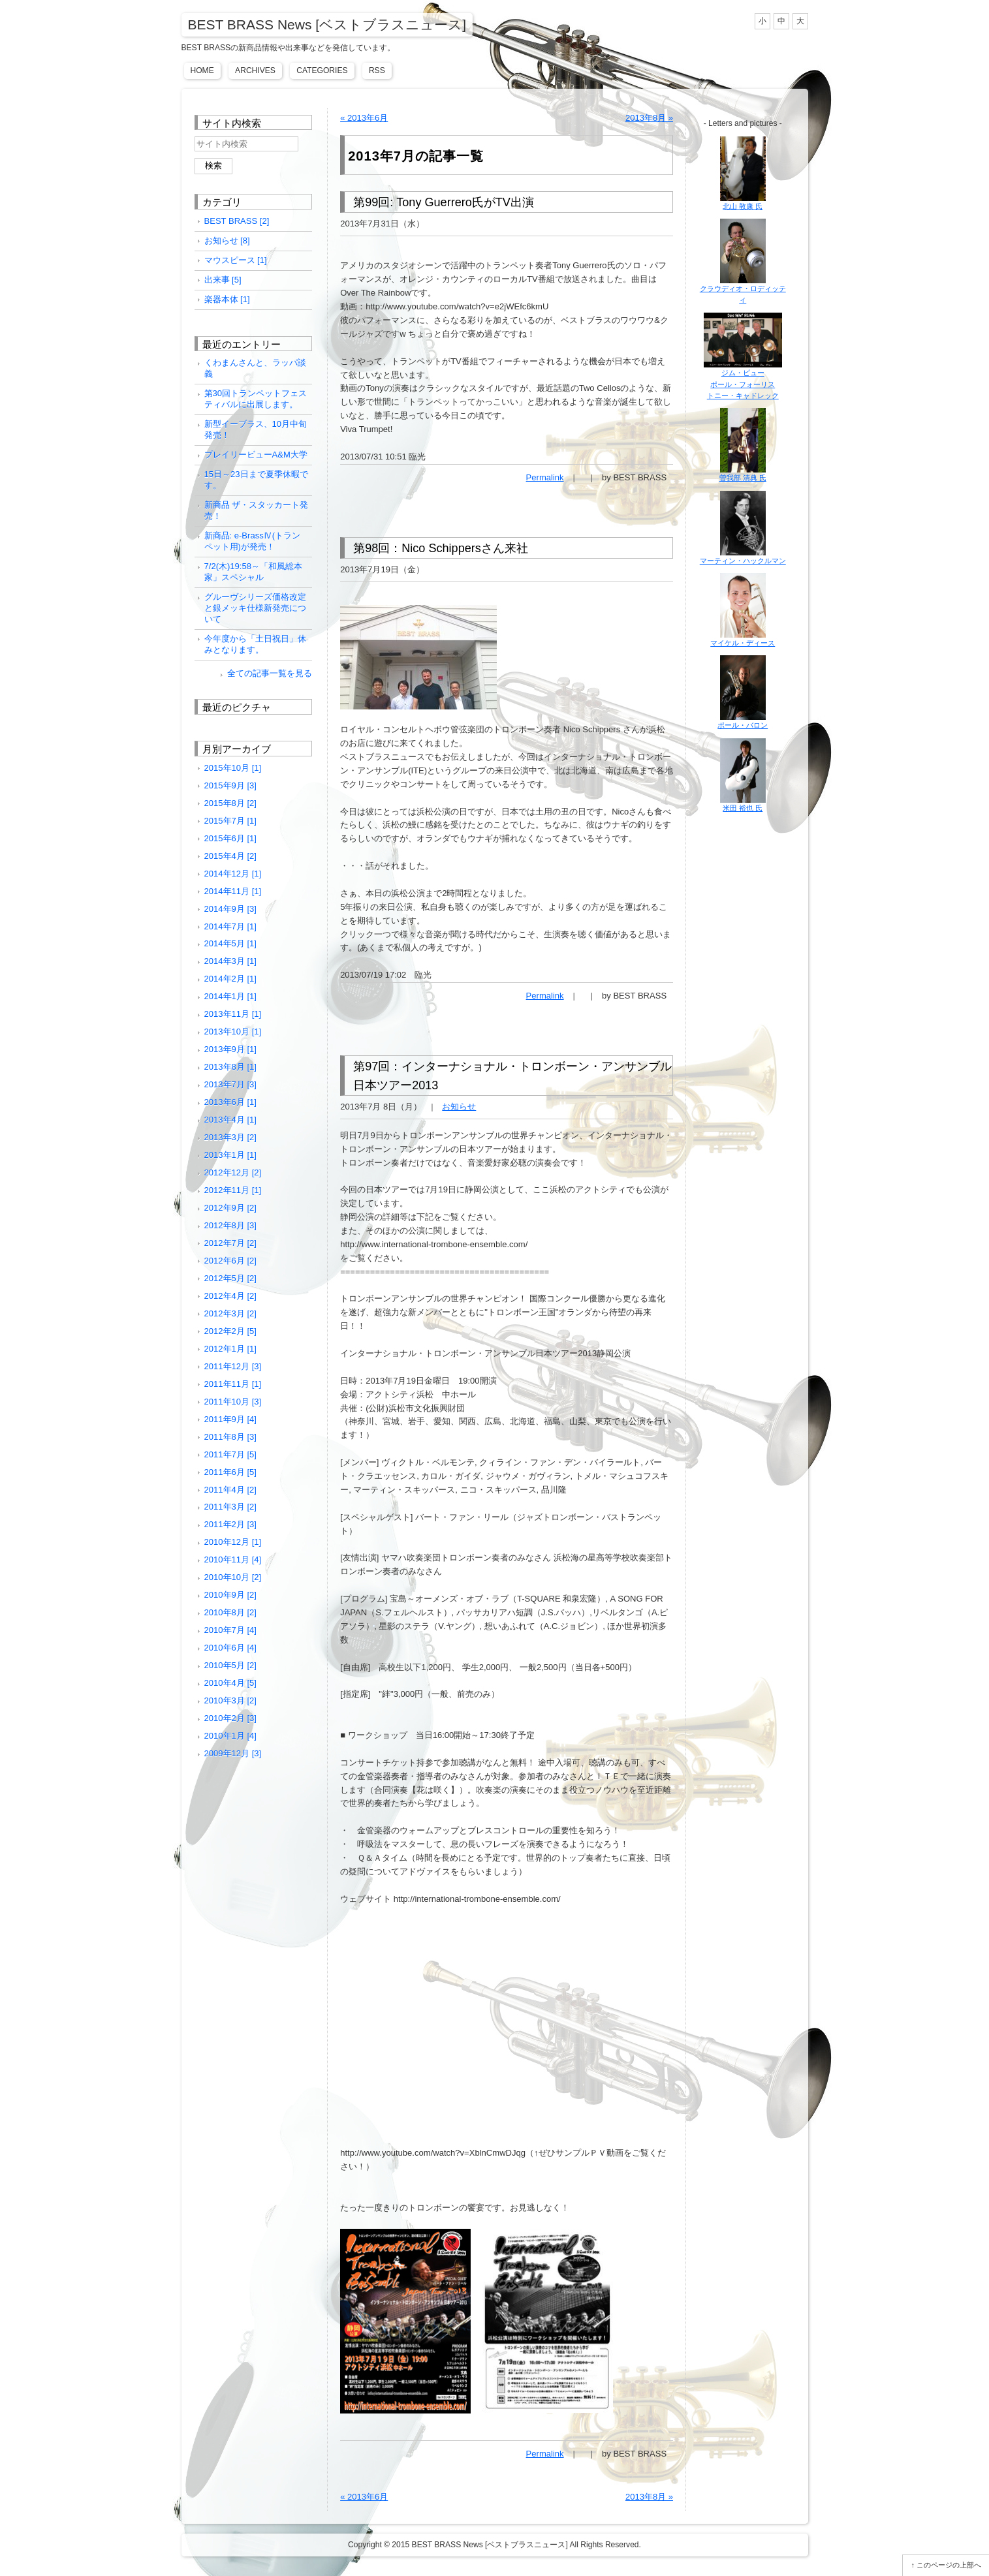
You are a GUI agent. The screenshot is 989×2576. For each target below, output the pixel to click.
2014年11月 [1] (233, 891)
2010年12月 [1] (233, 1542)
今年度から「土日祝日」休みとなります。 (255, 644)
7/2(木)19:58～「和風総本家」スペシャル (253, 571)
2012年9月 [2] (230, 1208)
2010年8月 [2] (230, 1612)
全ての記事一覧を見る (269, 673)
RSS (377, 70)
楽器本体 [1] (227, 299)
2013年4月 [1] (230, 1120)
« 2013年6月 (364, 118)
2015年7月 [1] (230, 821)
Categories (321, 70)
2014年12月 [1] (233, 873)
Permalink (545, 477)
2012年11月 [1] (233, 1190)
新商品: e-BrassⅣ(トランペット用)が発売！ (252, 541)
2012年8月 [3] (230, 1225)
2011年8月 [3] (230, 1437)
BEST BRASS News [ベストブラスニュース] (327, 24)
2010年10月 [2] (233, 1577)
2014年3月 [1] (230, 961)
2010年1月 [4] (230, 1736)
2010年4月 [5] (230, 1683)
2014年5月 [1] (230, 943)
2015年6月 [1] (230, 838)
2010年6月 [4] (230, 1648)
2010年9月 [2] (230, 1595)
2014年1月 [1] (230, 996)
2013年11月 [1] (233, 1014)
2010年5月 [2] (230, 1665)
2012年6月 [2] (230, 1260)
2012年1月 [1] (230, 1349)
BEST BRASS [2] (237, 221)
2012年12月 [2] (233, 1172)
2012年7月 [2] (230, 1243)
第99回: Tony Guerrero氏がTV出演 (443, 202)
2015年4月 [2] (230, 856)
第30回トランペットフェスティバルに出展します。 (255, 398)
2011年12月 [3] (233, 1366)
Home (202, 70)
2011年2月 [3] (230, 1524)
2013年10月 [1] (233, 1031)
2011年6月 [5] (230, 1472)
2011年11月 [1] (233, 1384)
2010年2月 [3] (230, 1718)
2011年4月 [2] (230, 1490)
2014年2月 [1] (230, 979)
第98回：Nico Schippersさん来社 (440, 548)
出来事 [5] (223, 280)
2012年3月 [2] (230, 1313)
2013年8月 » (649, 118)
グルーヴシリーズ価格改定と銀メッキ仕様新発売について (255, 608)
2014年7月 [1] (230, 926)
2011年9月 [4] (230, 1419)
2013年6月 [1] (230, 1102)
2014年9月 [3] (230, 909)
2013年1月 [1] (230, 1155)
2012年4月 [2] (230, 1296)
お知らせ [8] (227, 240)
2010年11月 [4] (233, 1559)
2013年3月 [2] (230, 1137)
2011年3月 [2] (230, 1507)
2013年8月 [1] (230, 1067)
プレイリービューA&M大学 (255, 454)
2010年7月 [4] (230, 1630)
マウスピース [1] (235, 260)
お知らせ (459, 1106)
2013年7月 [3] (230, 1084)
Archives (255, 70)
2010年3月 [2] (230, 1700)
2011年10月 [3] (233, 1401)
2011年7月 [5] (230, 1454)
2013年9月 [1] (230, 1049)
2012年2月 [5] (230, 1331)
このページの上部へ (949, 2565)
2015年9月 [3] (230, 785)
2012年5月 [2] (230, 1278)
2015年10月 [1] (233, 768)
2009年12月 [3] (233, 1753)
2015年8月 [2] (230, 803)
